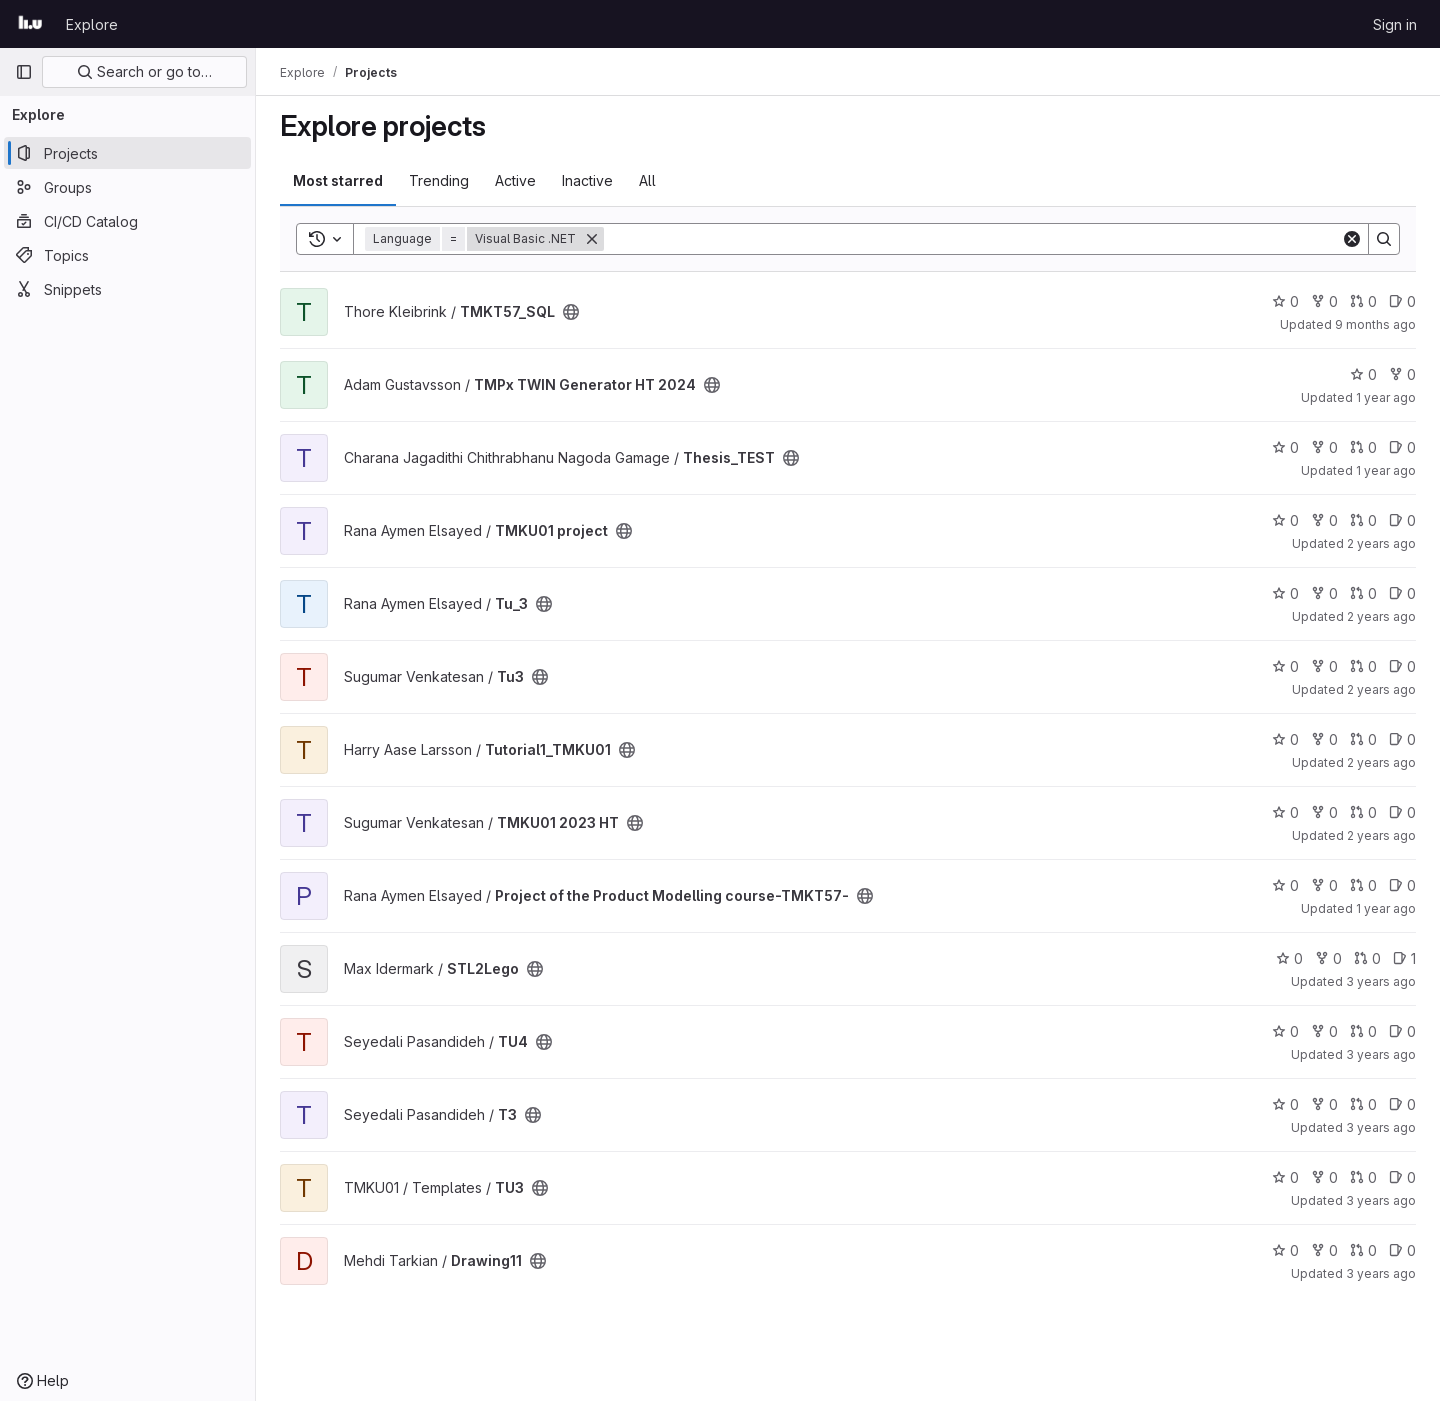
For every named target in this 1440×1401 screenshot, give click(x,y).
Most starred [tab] (338, 180)
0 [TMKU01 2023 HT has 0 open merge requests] (1363, 812)
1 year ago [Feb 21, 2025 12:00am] (1386, 908)
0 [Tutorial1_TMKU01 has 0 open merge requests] (1363, 739)
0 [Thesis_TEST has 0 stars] (1285, 447)
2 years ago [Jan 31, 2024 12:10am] (1381, 762)
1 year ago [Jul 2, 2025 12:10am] (1386, 470)
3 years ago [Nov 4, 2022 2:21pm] (1381, 1200)
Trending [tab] (439, 180)
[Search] (972, 239)
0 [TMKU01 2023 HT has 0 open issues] (1402, 812)
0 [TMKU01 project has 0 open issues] (1402, 520)
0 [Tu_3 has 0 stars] (1285, 593)
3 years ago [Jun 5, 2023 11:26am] (1381, 981)
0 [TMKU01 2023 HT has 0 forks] (1324, 812)
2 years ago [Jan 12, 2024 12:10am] (1381, 543)
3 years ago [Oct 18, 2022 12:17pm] (1381, 1273)
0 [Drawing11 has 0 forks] (1324, 1250)
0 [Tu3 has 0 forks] (1324, 666)
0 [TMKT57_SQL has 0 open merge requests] (1363, 301)
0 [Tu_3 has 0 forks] (1324, 593)
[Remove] (592, 239)
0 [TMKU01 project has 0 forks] (1324, 520)
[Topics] (127, 255)
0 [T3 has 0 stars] (1285, 1104)
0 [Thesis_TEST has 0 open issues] (1402, 447)
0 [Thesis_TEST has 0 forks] (1324, 447)
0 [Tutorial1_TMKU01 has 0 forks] (1324, 739)
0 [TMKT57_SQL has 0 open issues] (1402, 301)
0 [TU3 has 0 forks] (1324, 1177)
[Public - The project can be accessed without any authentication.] (571, 312)
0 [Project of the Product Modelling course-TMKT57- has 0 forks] (1324, 885)
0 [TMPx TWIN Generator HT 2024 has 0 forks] (1402, 374)
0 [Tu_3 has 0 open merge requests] (1363, 593)
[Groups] (127, 187)
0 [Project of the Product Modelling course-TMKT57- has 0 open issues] (1402, 885)
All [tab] (647, 180)
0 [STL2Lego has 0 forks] (1328, 958)
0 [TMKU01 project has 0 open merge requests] (1363, 520)
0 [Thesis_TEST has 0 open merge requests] (1363, 447)
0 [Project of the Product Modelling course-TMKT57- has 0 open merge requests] (1363, 885)
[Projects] (127, 153)
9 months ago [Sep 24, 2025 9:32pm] (1375, 324)
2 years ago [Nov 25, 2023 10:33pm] (1381, 689)
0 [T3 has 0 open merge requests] (1363, 1104)
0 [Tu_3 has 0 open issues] (1402, 593)
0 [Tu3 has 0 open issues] (1402, 666)
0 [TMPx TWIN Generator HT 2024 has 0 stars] (1363, 374)
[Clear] (1352, 239)
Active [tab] (515, 180)
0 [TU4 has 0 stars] (1285, 1031)
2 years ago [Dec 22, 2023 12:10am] (1381, 616)
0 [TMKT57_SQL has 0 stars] (1285, 301)
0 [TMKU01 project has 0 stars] (1285, 520)
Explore (92, 24)
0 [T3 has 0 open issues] (1402, 1104)
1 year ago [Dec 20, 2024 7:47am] (1386, 397)
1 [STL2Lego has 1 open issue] (1404, 958)
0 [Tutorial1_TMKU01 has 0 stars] (1285, 739)
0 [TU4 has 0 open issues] (1402, 1031)
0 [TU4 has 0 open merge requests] (1363, 1031)
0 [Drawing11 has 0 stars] (1285, 1250)
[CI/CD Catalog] (127, 221)
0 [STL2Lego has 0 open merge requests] (1367, 958)
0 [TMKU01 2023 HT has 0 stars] (1285, 812)
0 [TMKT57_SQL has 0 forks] (1324, 301)
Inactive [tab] (587, 180)
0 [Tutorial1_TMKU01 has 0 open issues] (1402, 739)
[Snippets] (127, 289)
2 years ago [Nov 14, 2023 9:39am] (1381, 835)
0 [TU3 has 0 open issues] (1402, 1177)
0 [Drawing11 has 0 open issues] (1402, 1250)
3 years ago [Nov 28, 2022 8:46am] (1381, 1054)
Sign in (1395, 24)
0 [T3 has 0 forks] (1324, 1104)
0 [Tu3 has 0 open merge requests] (1363, 666)
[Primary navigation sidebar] (24, 72)
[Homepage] (30, 24)
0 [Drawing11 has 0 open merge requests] (1363, 1250)
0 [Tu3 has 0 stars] (1285, 666)
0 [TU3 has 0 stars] (1285, 1177)
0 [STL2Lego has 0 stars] (1289, 958)
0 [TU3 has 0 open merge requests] (1363, 1177)
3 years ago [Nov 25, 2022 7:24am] (1381, 1127)
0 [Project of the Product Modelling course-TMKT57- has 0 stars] (1285, 885)
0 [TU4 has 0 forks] (1324, 1031)
